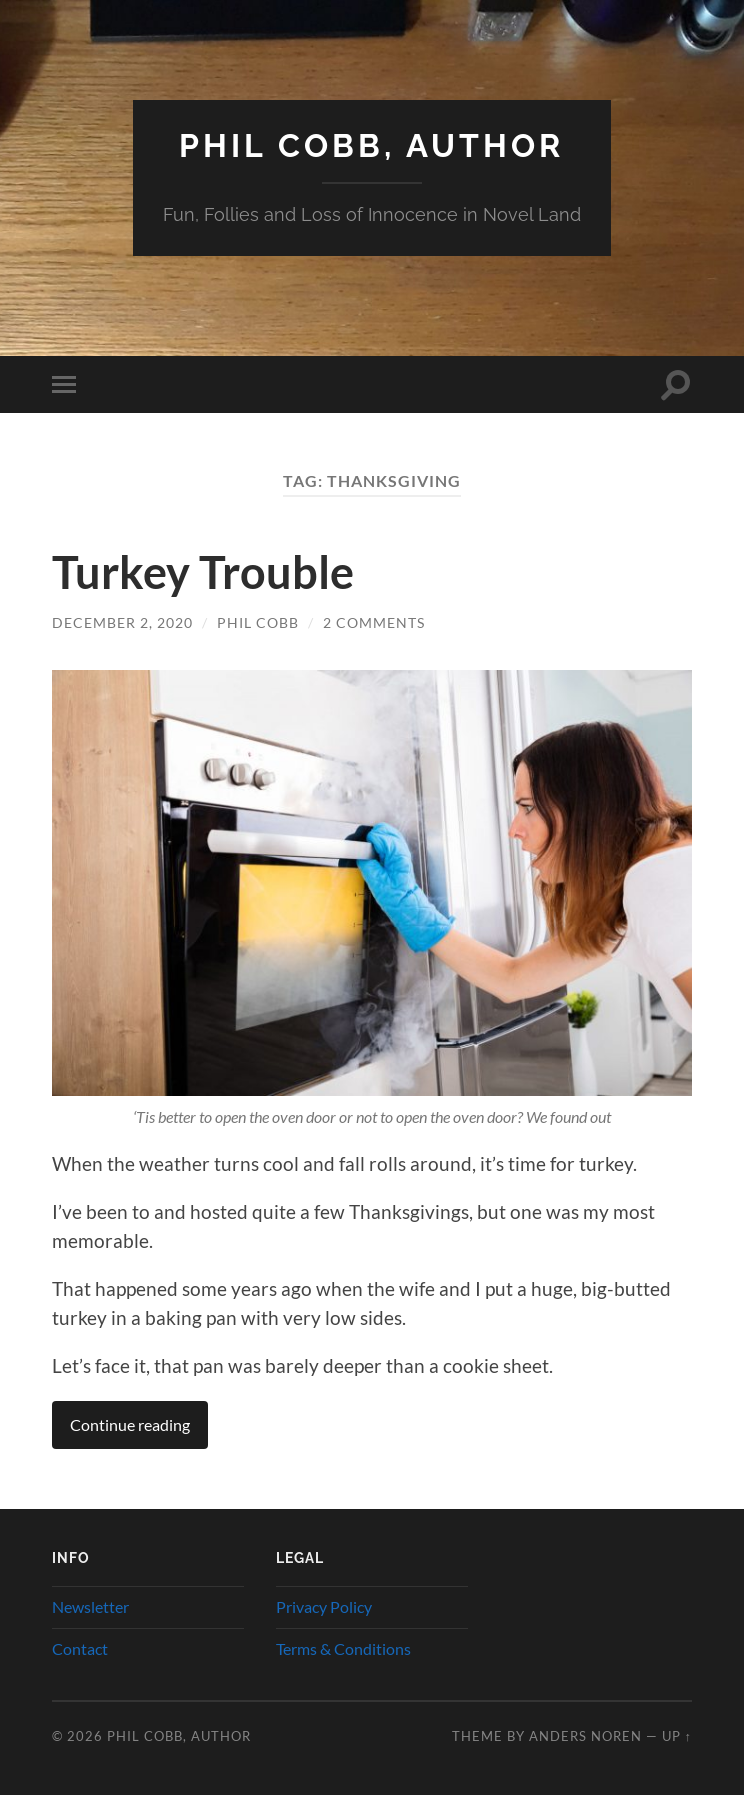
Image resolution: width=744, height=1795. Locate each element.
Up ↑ (677, 1736)
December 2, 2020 (122, 622)
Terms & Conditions (343, 1648)
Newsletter (90, 1606)
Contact (80, 1648)
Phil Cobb (258, 622)
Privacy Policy (324, 1606)
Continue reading (130, 1424)
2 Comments (374, 622)
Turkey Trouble (203, 572)
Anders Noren (585, 1736)
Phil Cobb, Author (371, 145)
